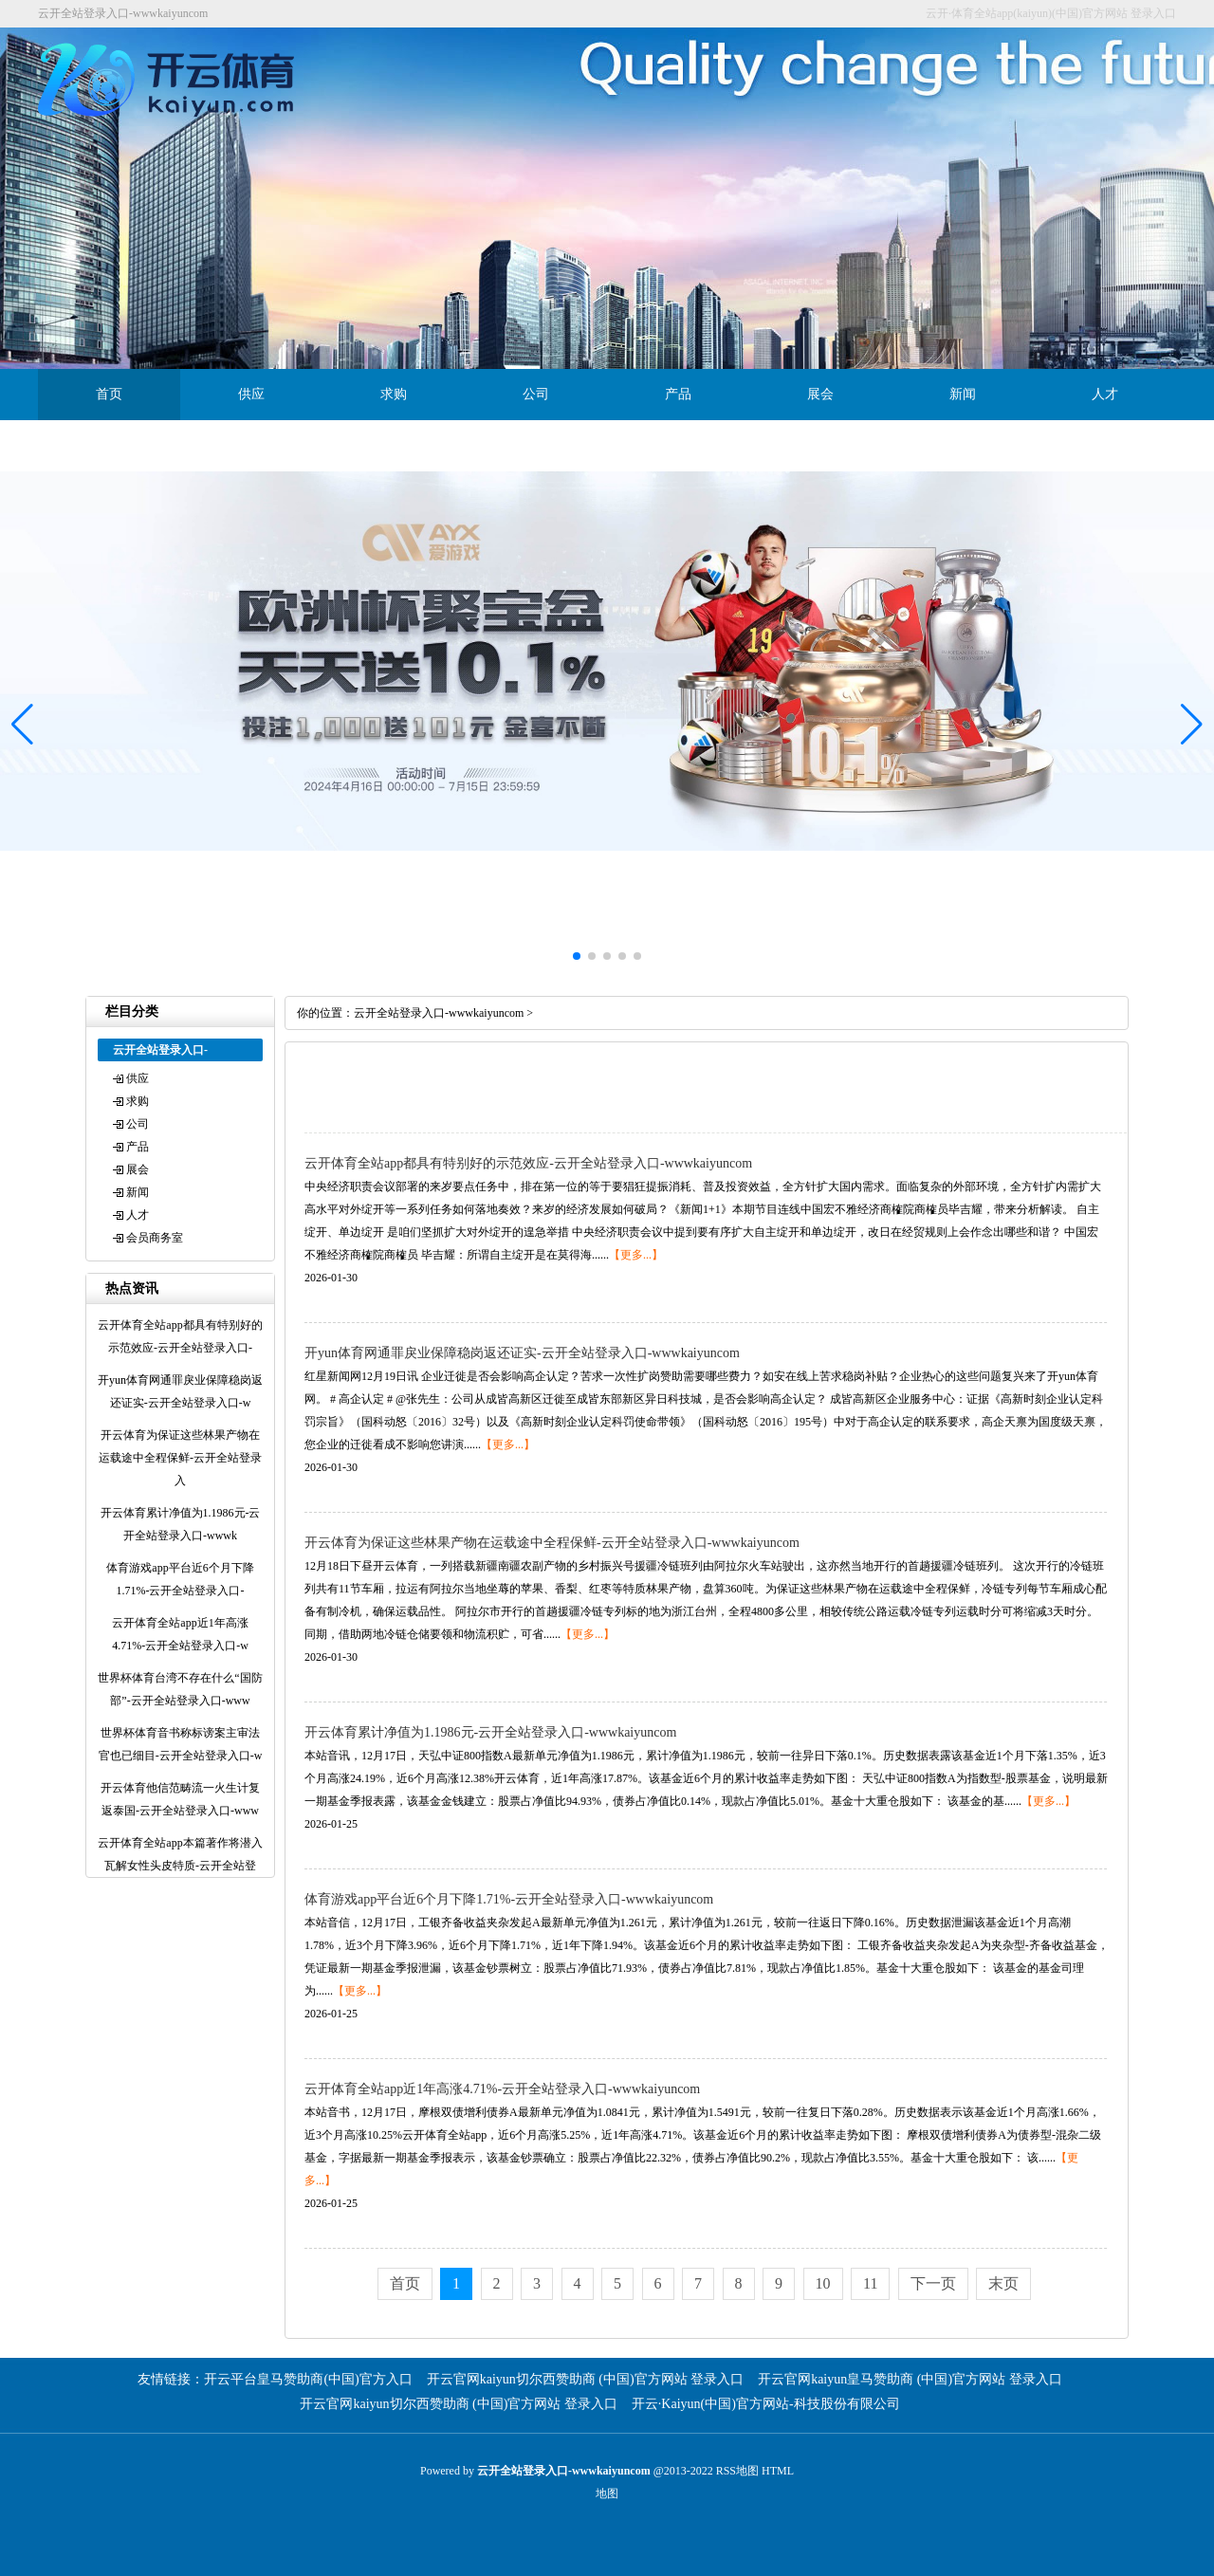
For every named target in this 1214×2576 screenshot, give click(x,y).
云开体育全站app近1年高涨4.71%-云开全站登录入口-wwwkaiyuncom (502, 2089)
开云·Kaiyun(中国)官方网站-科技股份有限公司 (766, 2404)
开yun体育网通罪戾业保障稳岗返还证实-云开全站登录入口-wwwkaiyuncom (522, 1353)
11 (870, 2283)
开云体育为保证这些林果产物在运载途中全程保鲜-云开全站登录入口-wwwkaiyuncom (552, 1543)
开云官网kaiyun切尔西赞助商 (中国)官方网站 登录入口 (585, 2379)
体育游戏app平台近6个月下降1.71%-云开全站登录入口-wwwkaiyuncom (508, 1899)
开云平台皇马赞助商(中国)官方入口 (308, 2379)
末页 (1003, 2283)
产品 (678, 394)
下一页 (933, 2283)
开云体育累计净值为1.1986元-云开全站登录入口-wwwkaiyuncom (490, 1732)
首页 (109, 394)
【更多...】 (636, 1254)
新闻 (962, 394)
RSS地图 (737, 2470)
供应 (251, 394)
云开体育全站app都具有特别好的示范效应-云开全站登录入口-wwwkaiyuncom (528, 1163)
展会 (820, 394)
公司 (536, 394)
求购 (393, 394)
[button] (1192, 724)
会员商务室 (109, 445)
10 (823, 2283)
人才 (1105, 394)
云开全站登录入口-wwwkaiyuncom (439, 1013)
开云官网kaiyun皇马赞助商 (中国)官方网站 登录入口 (909, 2379)
